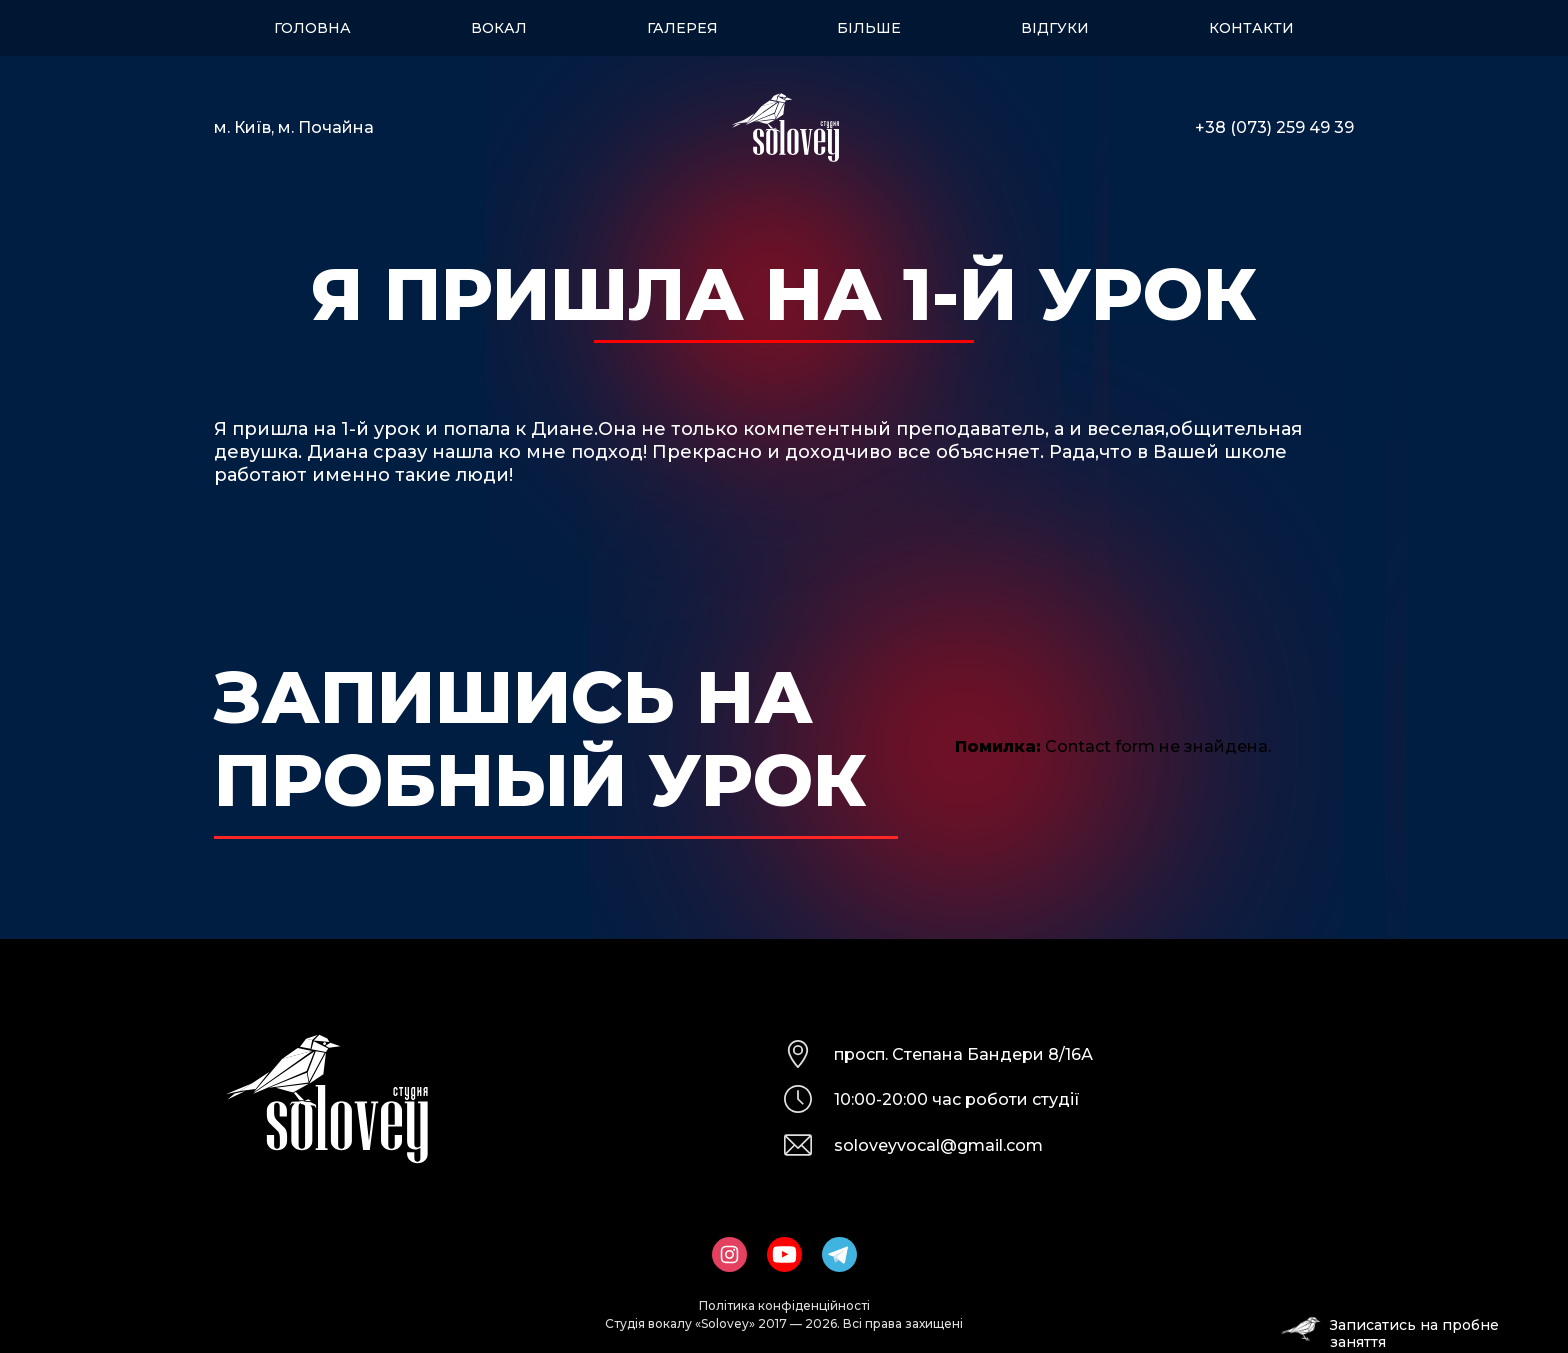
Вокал (499, 28)
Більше (869, 28)
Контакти (1251, 28)
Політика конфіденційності (784, 1305)
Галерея (682, 28)
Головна (312, 28)
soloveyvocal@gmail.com (938, 1145)
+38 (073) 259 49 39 (1274, 127)
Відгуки (1055, 28)
